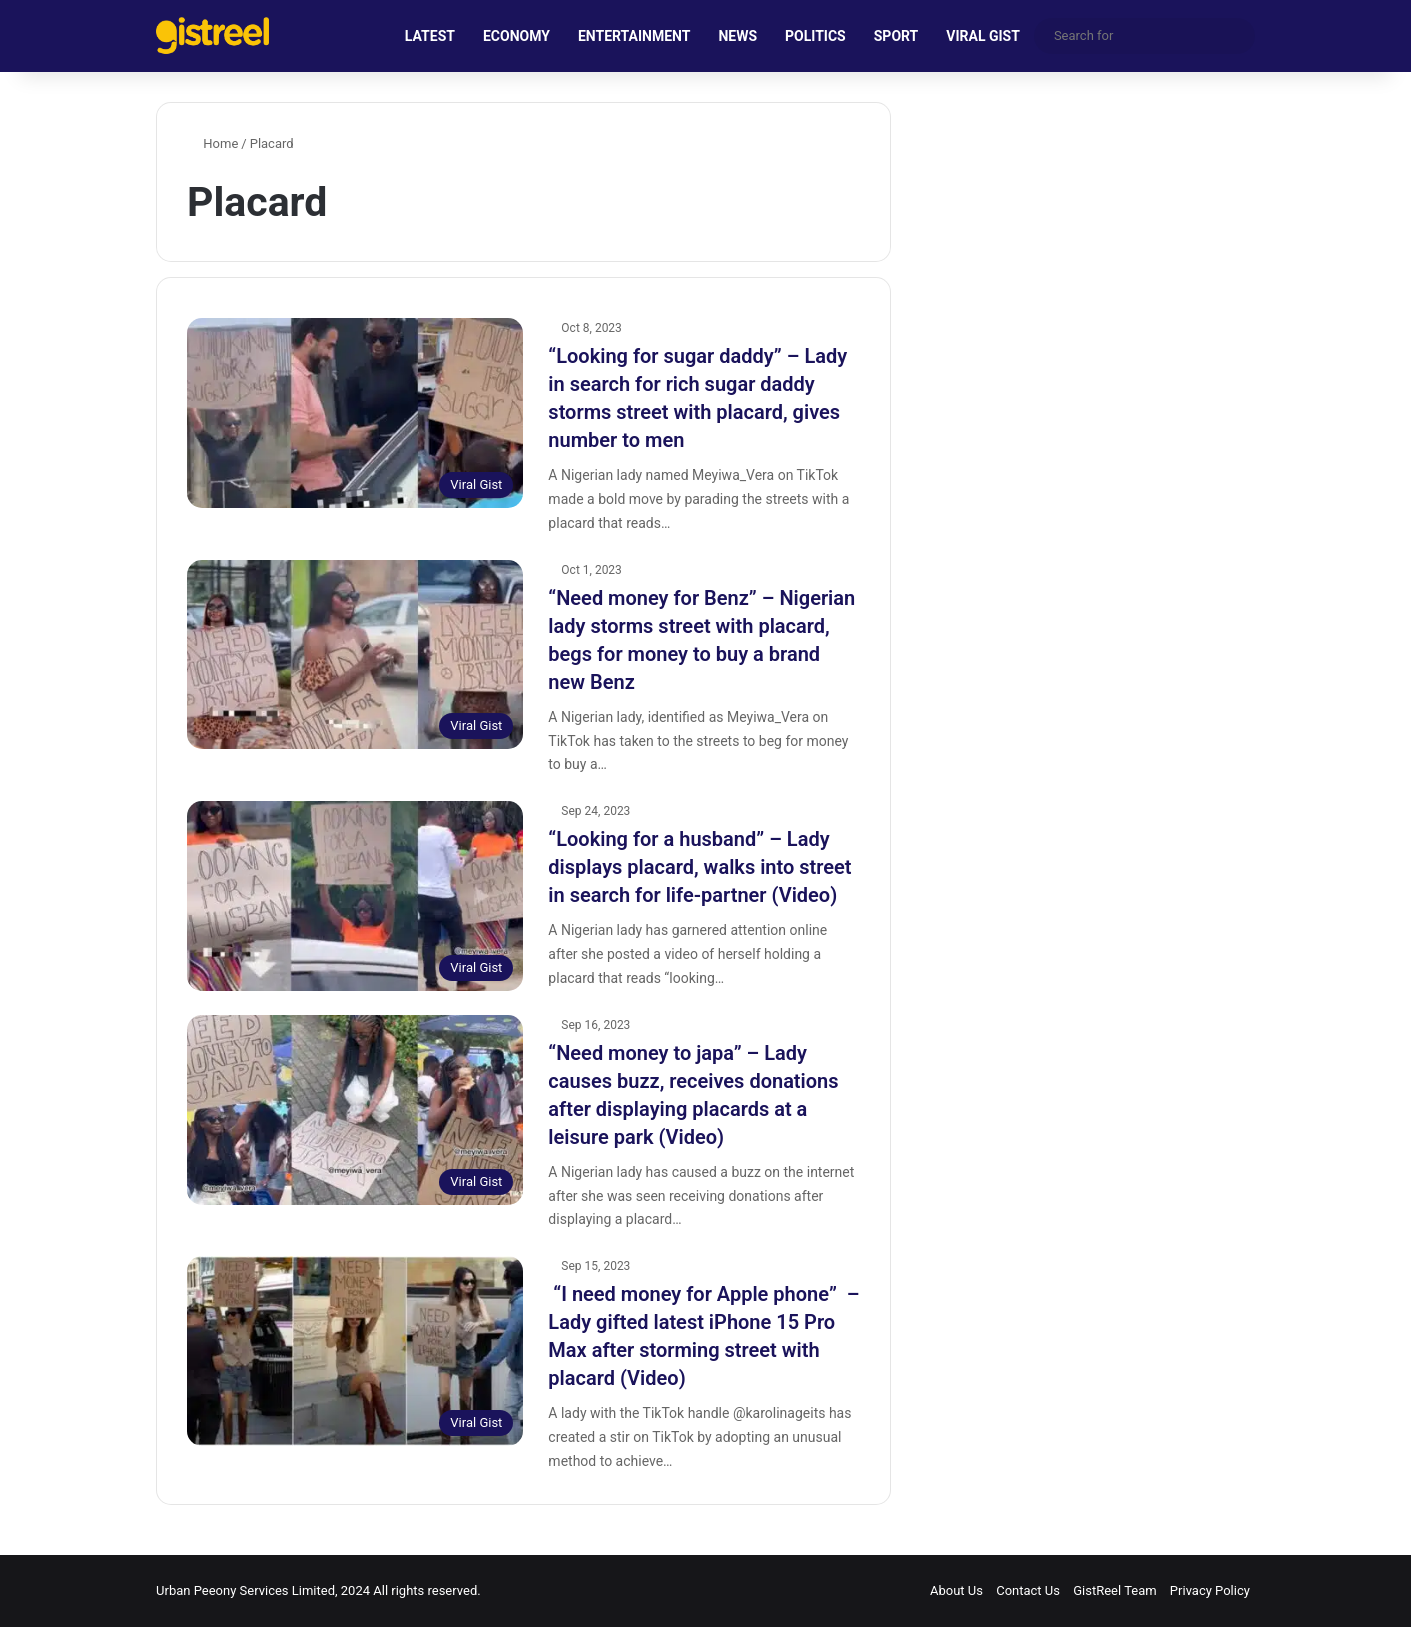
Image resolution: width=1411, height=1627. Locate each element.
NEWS (737, 36)
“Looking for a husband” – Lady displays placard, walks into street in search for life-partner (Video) (699, 867)
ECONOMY (516, 36)
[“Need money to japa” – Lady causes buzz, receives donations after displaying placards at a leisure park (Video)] (355, 1110)
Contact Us (1028, 1590)
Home (212, 143)
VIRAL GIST (983, 36)
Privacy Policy (1210, 1590)
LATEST (430, 36)
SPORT (896, 36)
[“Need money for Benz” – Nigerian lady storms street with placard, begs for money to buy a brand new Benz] (355, 655)
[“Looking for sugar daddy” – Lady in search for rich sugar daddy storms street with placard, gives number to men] (355, 413)
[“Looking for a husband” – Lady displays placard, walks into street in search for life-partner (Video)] (355, 896)
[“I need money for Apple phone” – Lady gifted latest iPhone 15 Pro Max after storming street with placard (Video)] (355, 1351)
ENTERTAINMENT (634, 36)
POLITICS (815, 36)
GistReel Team (1114, 1590)
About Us (956, 1590)
